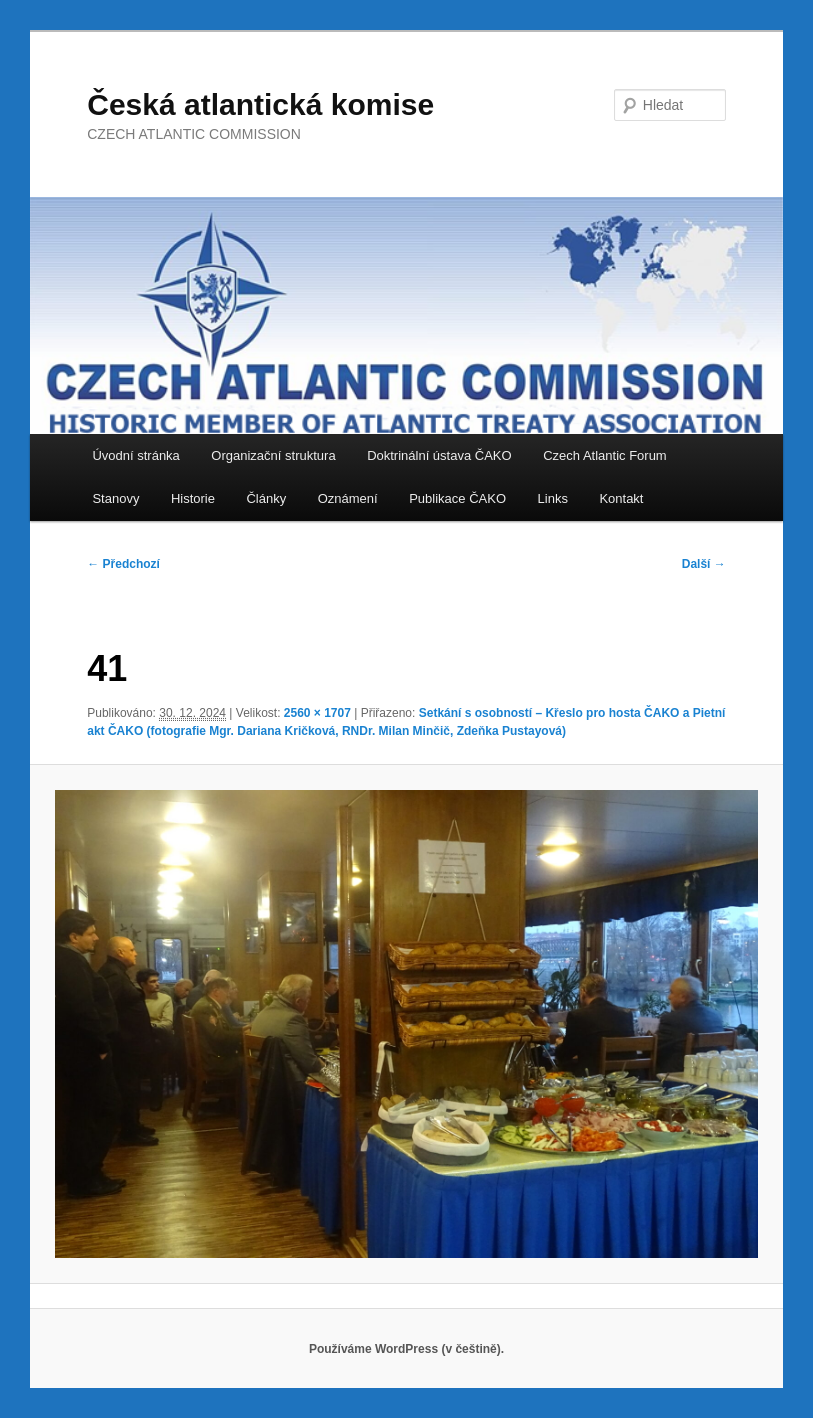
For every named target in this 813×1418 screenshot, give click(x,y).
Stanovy (115, 498)
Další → (704, 564)
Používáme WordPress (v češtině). (406, 1349)
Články (266, 498)
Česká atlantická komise (260, 104)
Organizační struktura (273, 455)
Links (553, 498)
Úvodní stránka (135, 455)
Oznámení (348, 498)
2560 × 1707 (317, 713)
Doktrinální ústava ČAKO (439, 455)
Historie (193, 498)
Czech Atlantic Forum (605, 455)
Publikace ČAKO (457, 498)
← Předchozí (123, 564)
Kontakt (621, 498)
